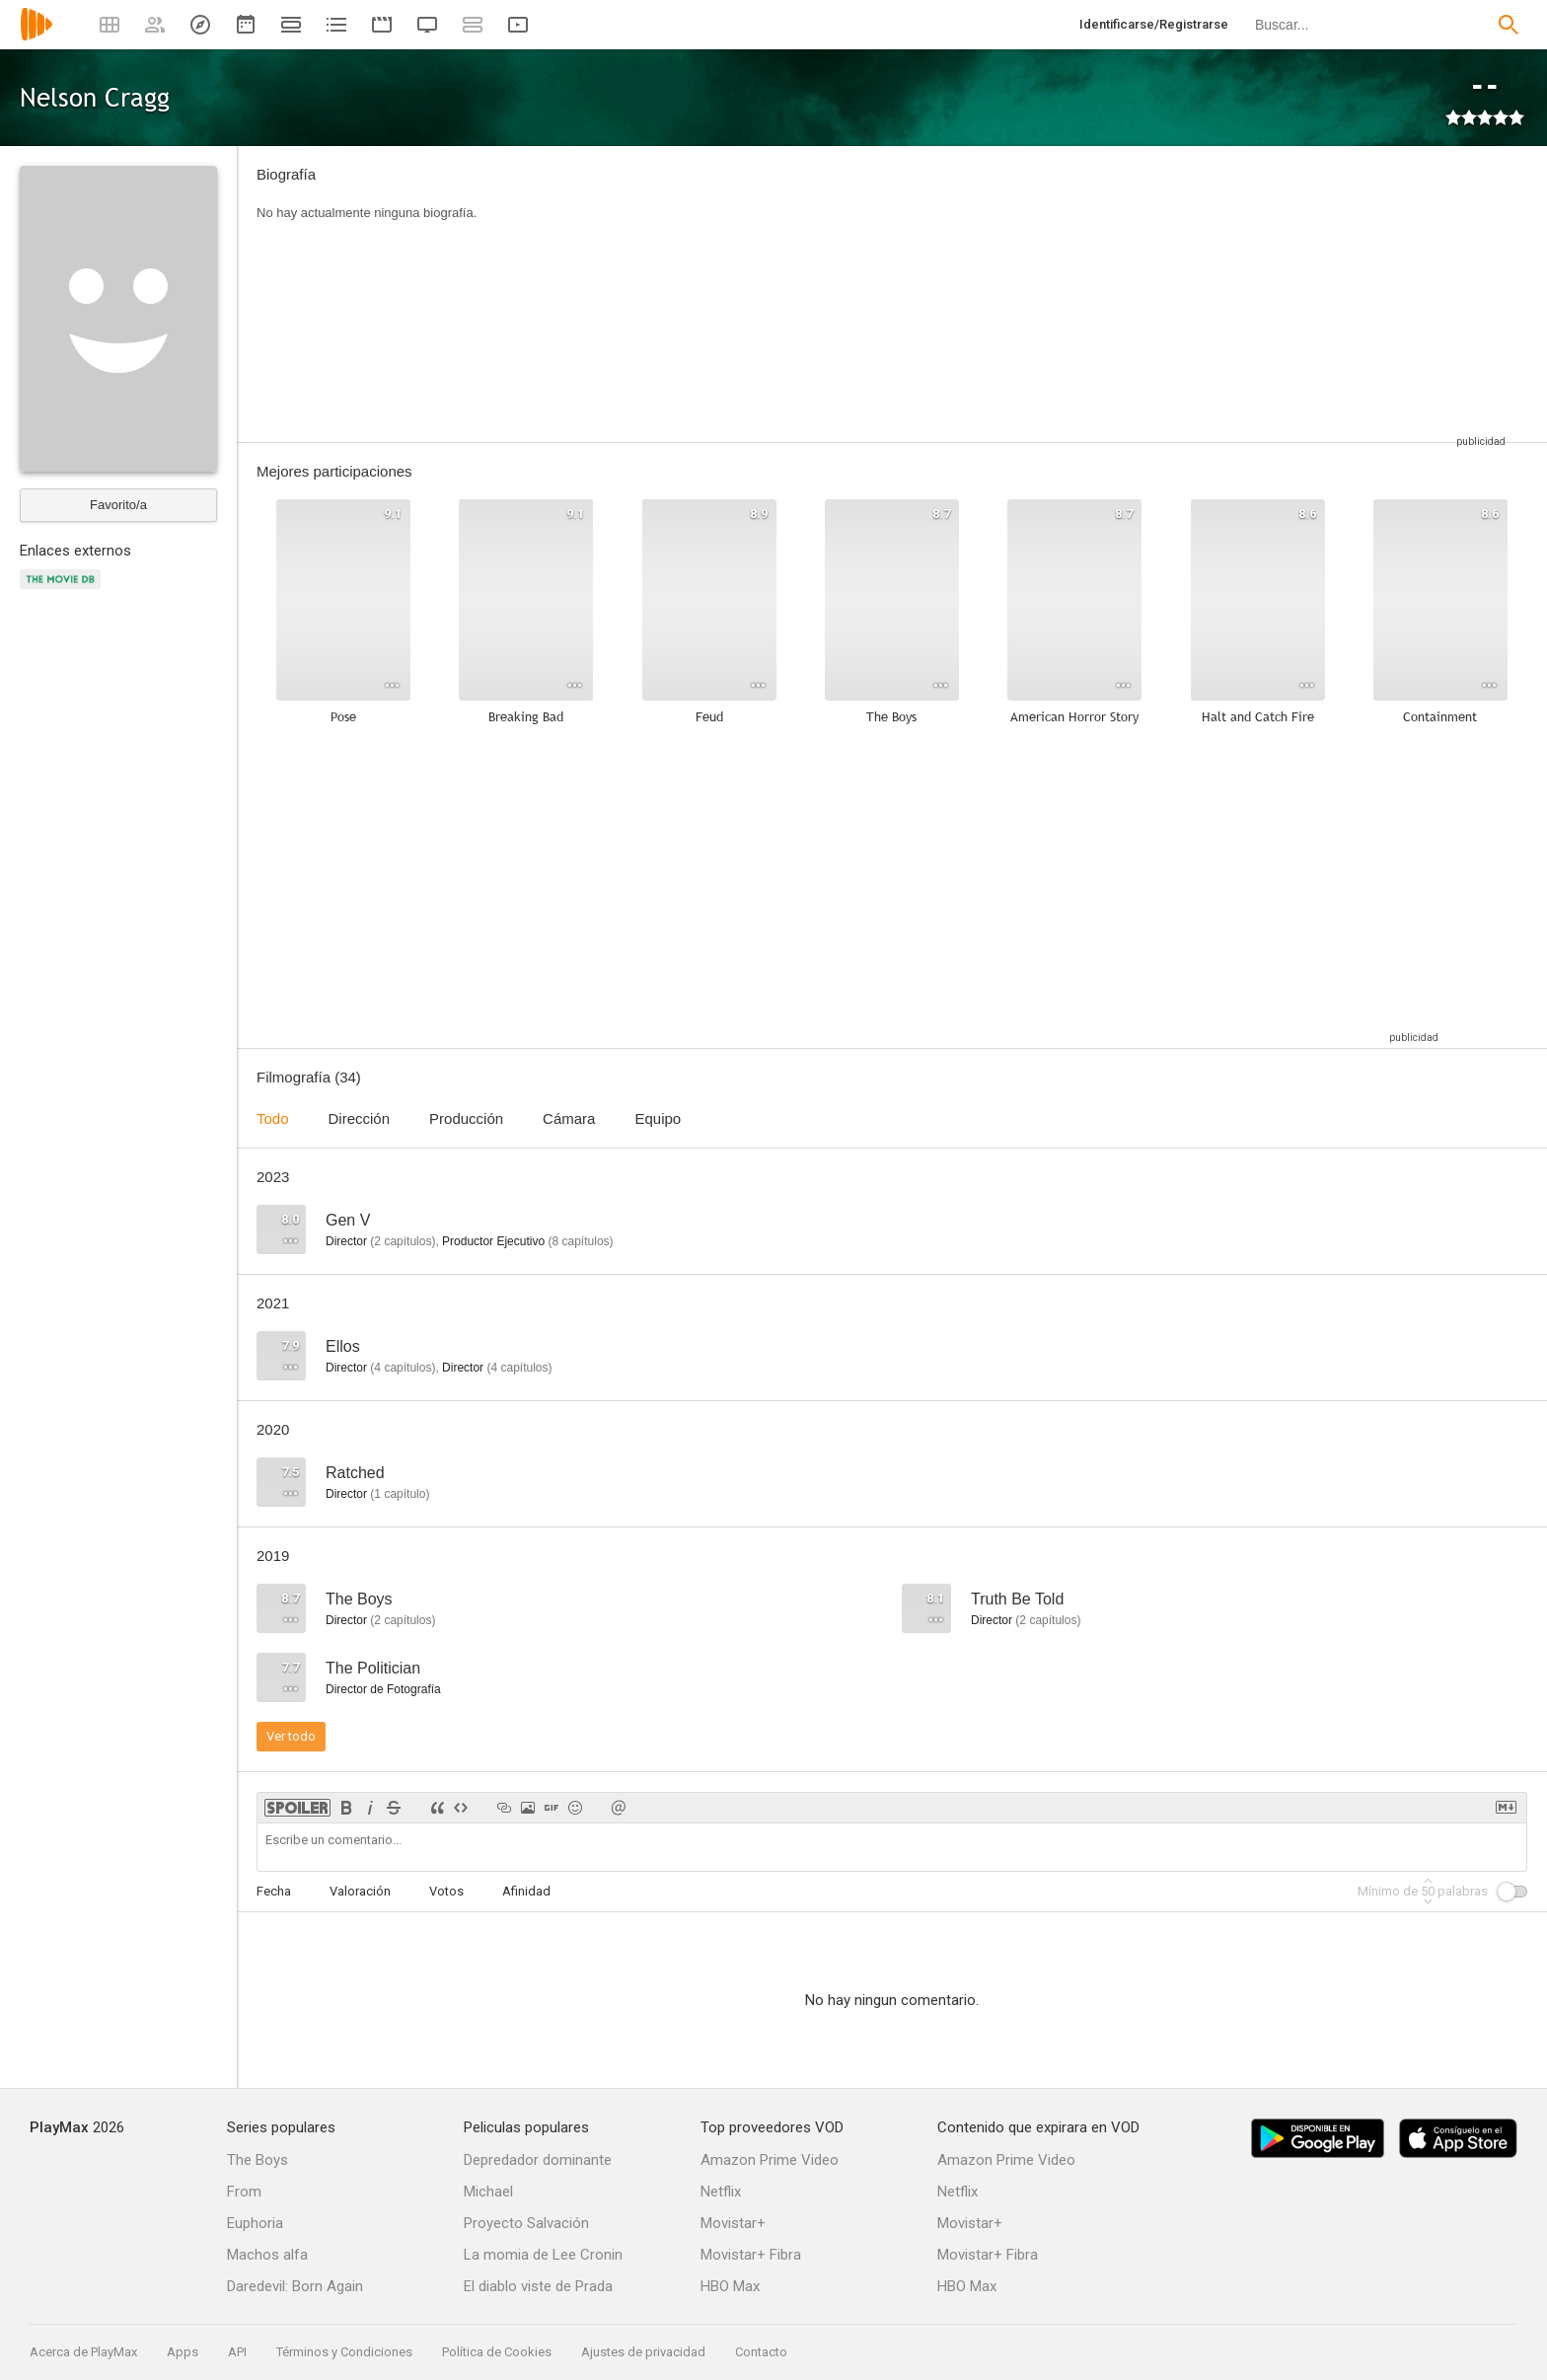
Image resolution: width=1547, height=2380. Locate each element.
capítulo (399, 1494)
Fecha (274, 1891)
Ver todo (291, 1736)
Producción (466, 1118)
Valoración (360, 1891)
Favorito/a (118, 504)
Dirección (360, 1118)
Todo (273, 1118)
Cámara (569, 1118)
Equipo (657, 1118)
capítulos (402, 1241)
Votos (446, 1891)
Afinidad (526, 1891)
